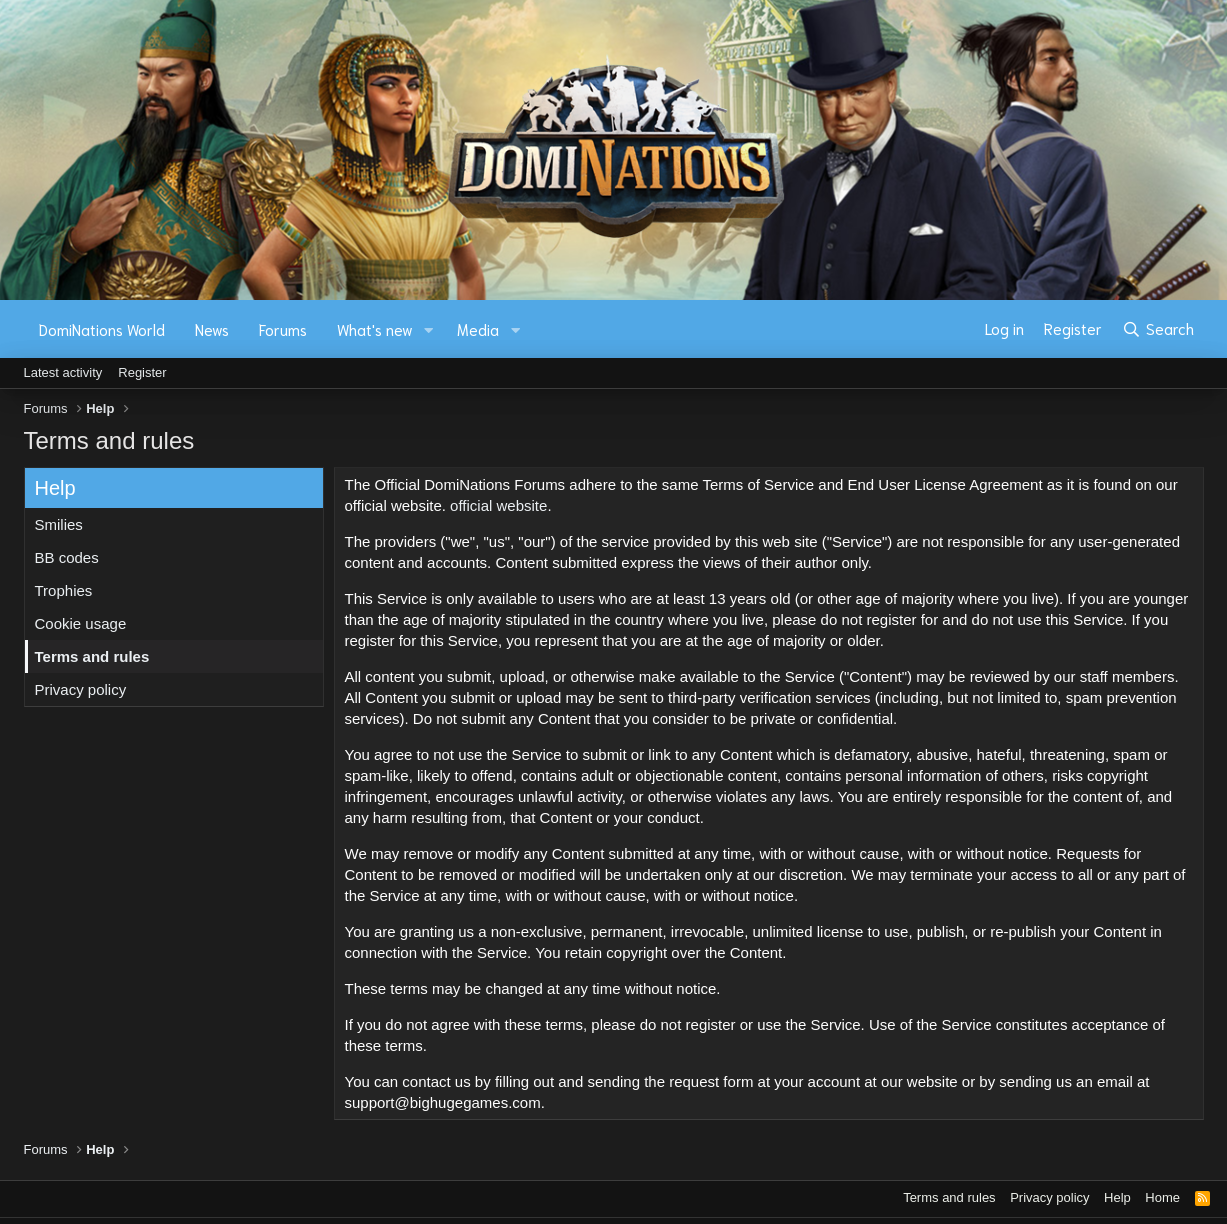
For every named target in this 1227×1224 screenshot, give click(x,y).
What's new (375, 329)
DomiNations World (102, 329)
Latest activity (63, 372)
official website (498, 505)
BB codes (67, 557)
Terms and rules (92, 656)
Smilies (59, 524)
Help (1117, 1197)
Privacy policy (81, 689)
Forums (283, 329)
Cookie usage (81, 623)
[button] (428, 329)
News (212, 329)
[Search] (1157, 329)
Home (1162, 1197)
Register (142, 372)
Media (478, 329)
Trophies (64, 590)
